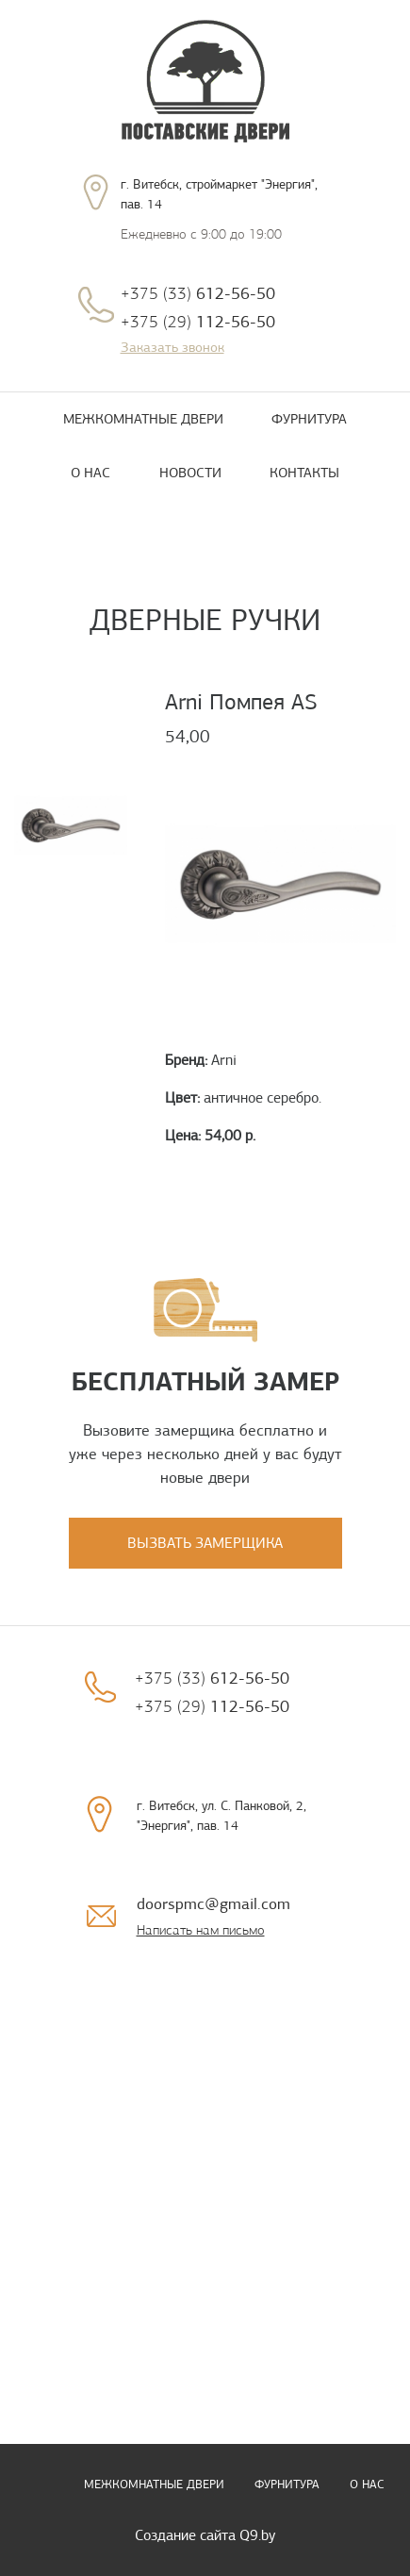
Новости (190, 472)
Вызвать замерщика (205, 1543)
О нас (90, 472)
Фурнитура (309, 418)
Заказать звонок (172, 347)
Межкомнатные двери (143, 418)
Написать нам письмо (201, 1929)
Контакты (304, 472)
